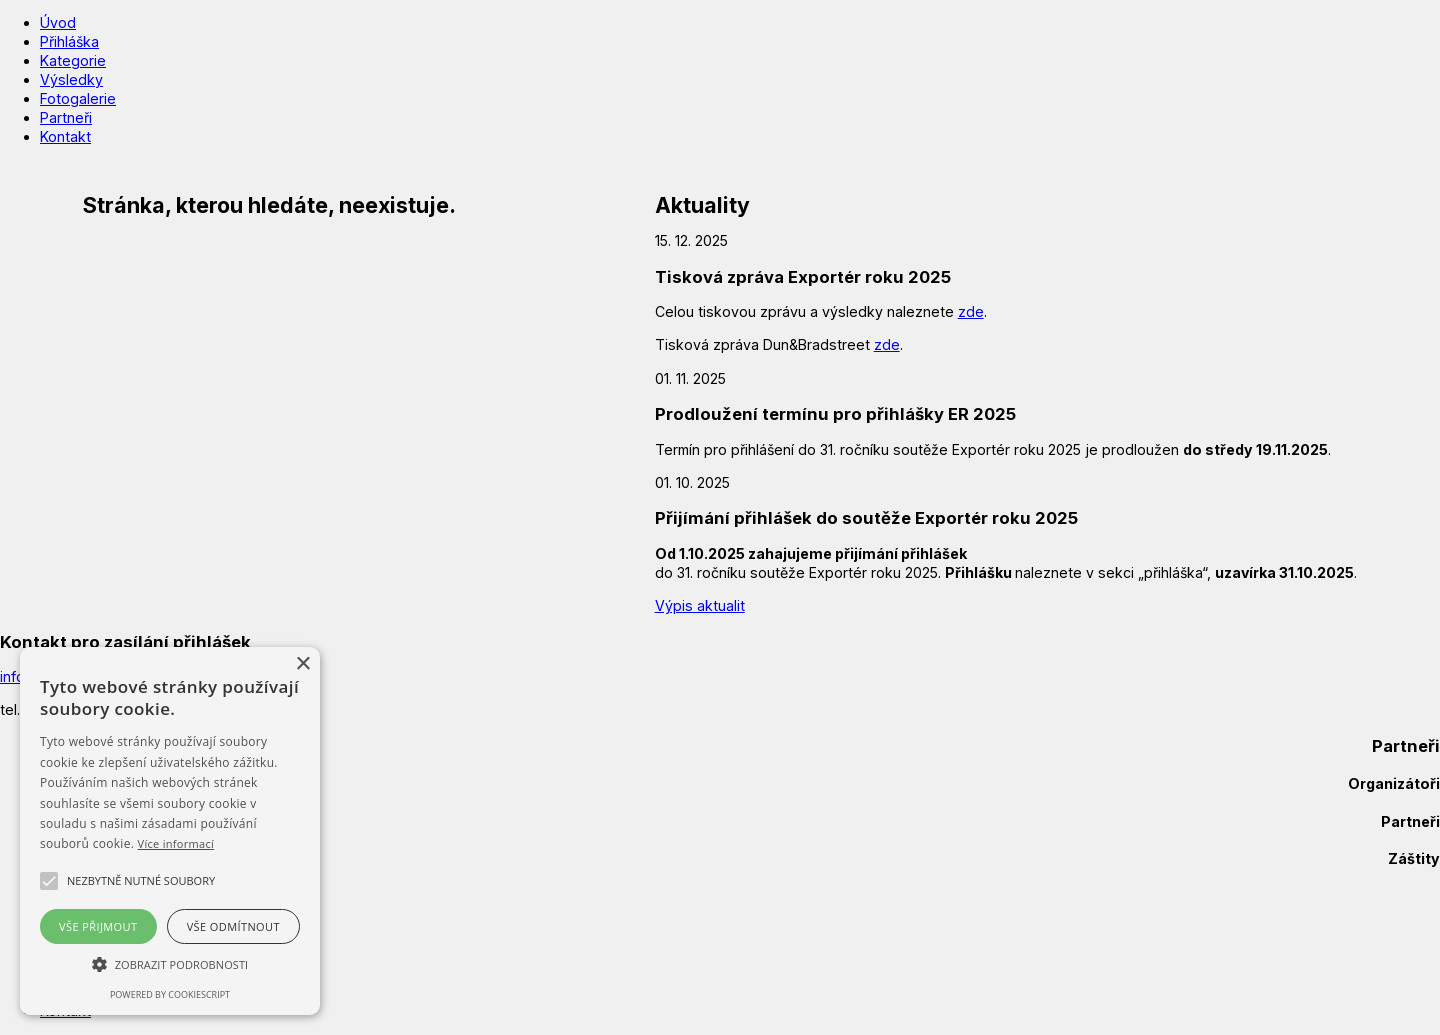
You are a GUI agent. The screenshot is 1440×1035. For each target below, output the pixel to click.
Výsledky (71, 79)
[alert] (170, 831)
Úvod (58, 22)
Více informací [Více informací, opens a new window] (176, 843)
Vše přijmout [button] (98, 926)
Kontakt (65, 136)
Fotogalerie (78, 98)
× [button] (302, 664)
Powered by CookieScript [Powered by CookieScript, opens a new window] (170, 994)
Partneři (66, 117)
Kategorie (73, 60)
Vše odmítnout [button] (233, 926)
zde (971, 311)
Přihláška (69, 41)
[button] (141, 881)
